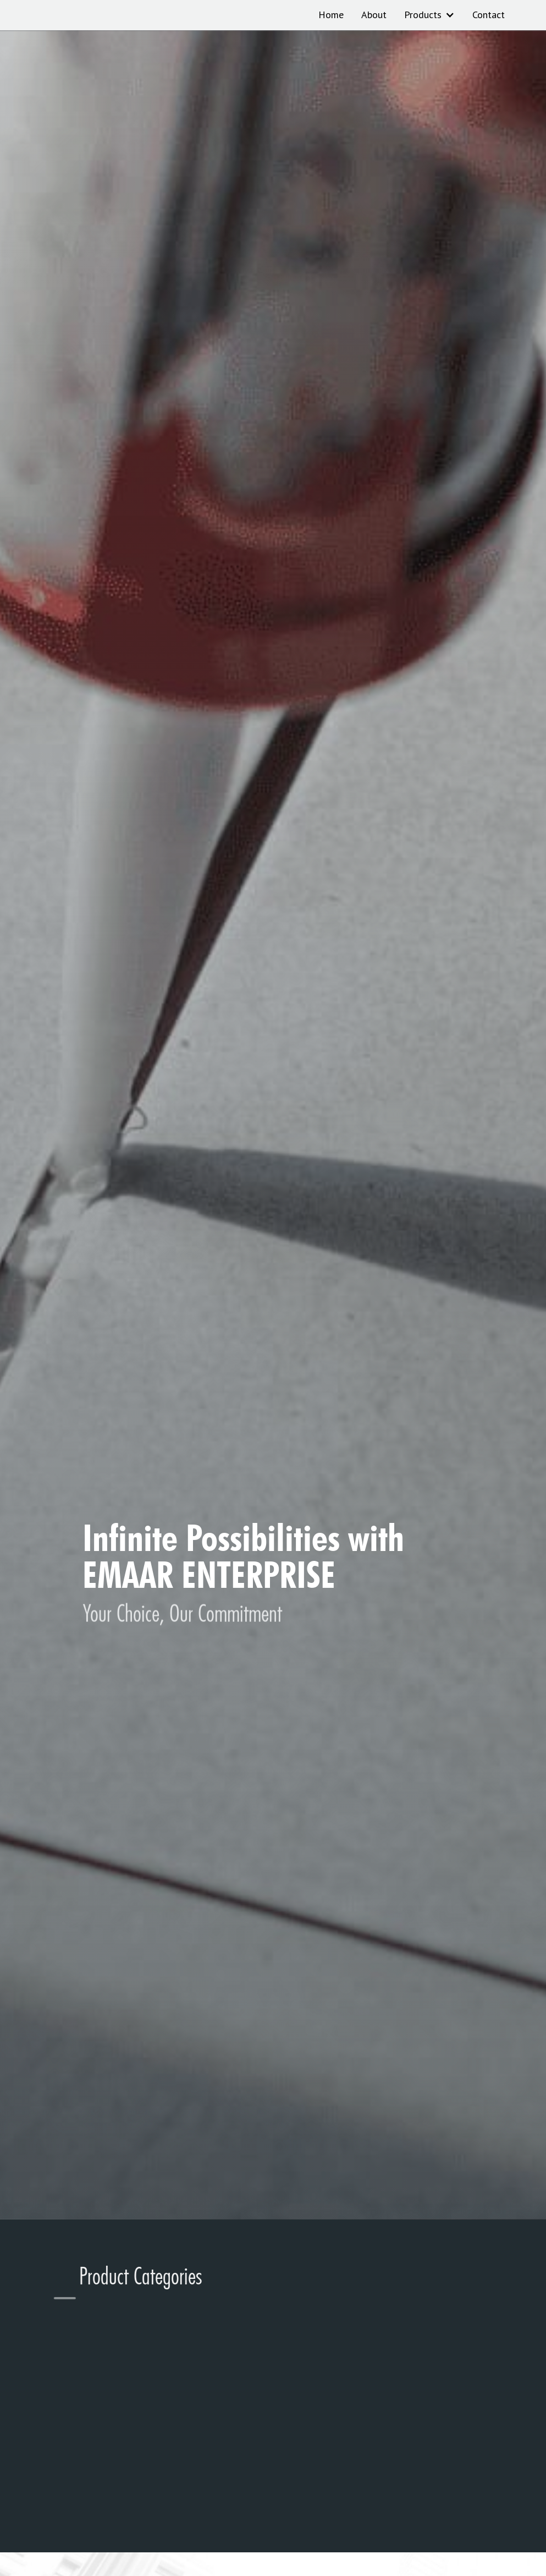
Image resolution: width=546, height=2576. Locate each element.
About (374, 14)
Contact (488, 14)
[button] (429, 14)
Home (331, 14)
